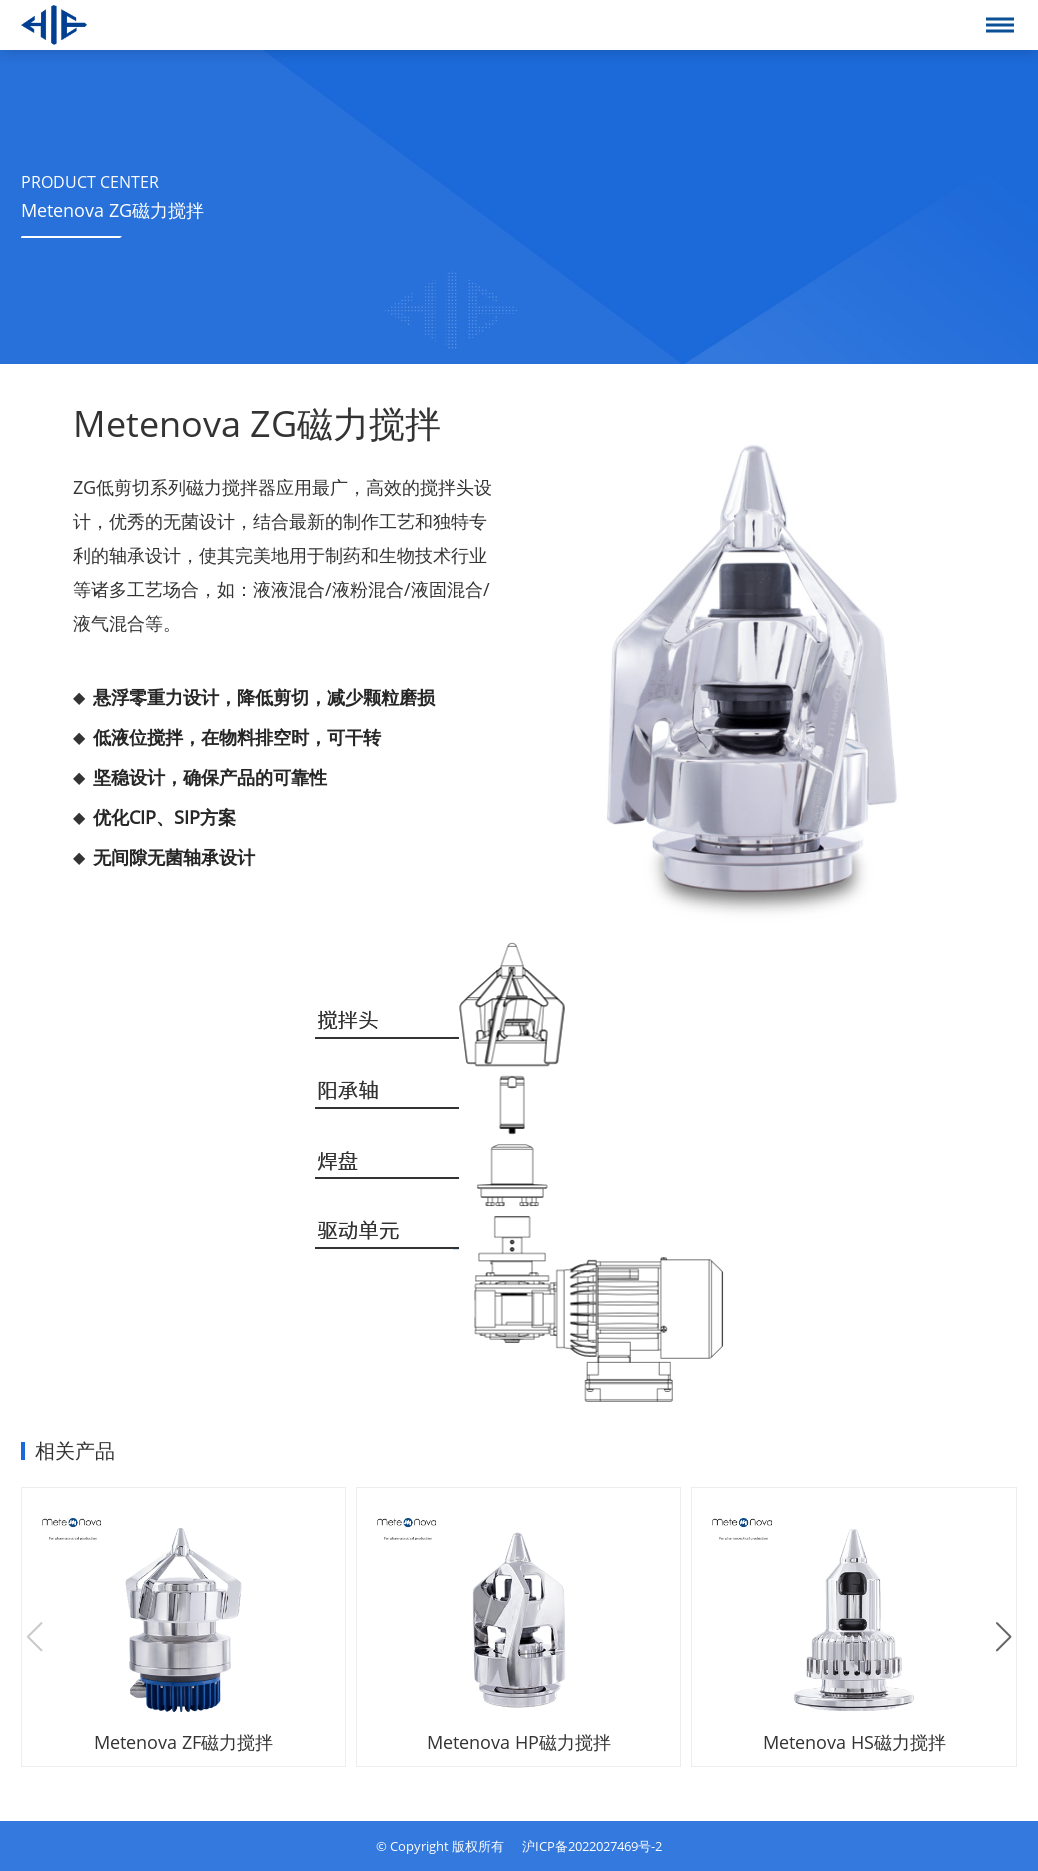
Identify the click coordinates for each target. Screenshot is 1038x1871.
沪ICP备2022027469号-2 (592, 1846)
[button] (1003, 1637)
